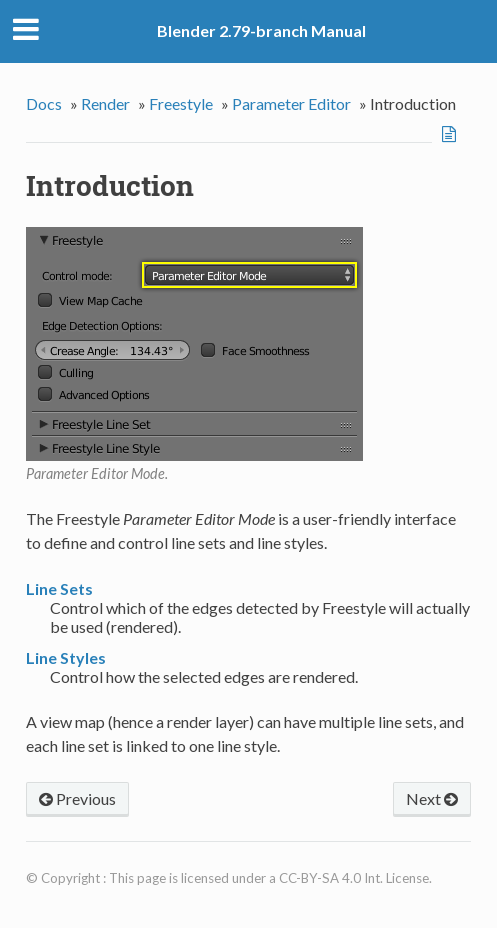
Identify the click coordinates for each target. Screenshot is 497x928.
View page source (451, 134)
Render (105, 103)
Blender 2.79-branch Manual (261, 30)
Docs (44, 103)
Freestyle (181, 103)
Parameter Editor (291, 103)
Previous (77, 798)
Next (432, 798)
